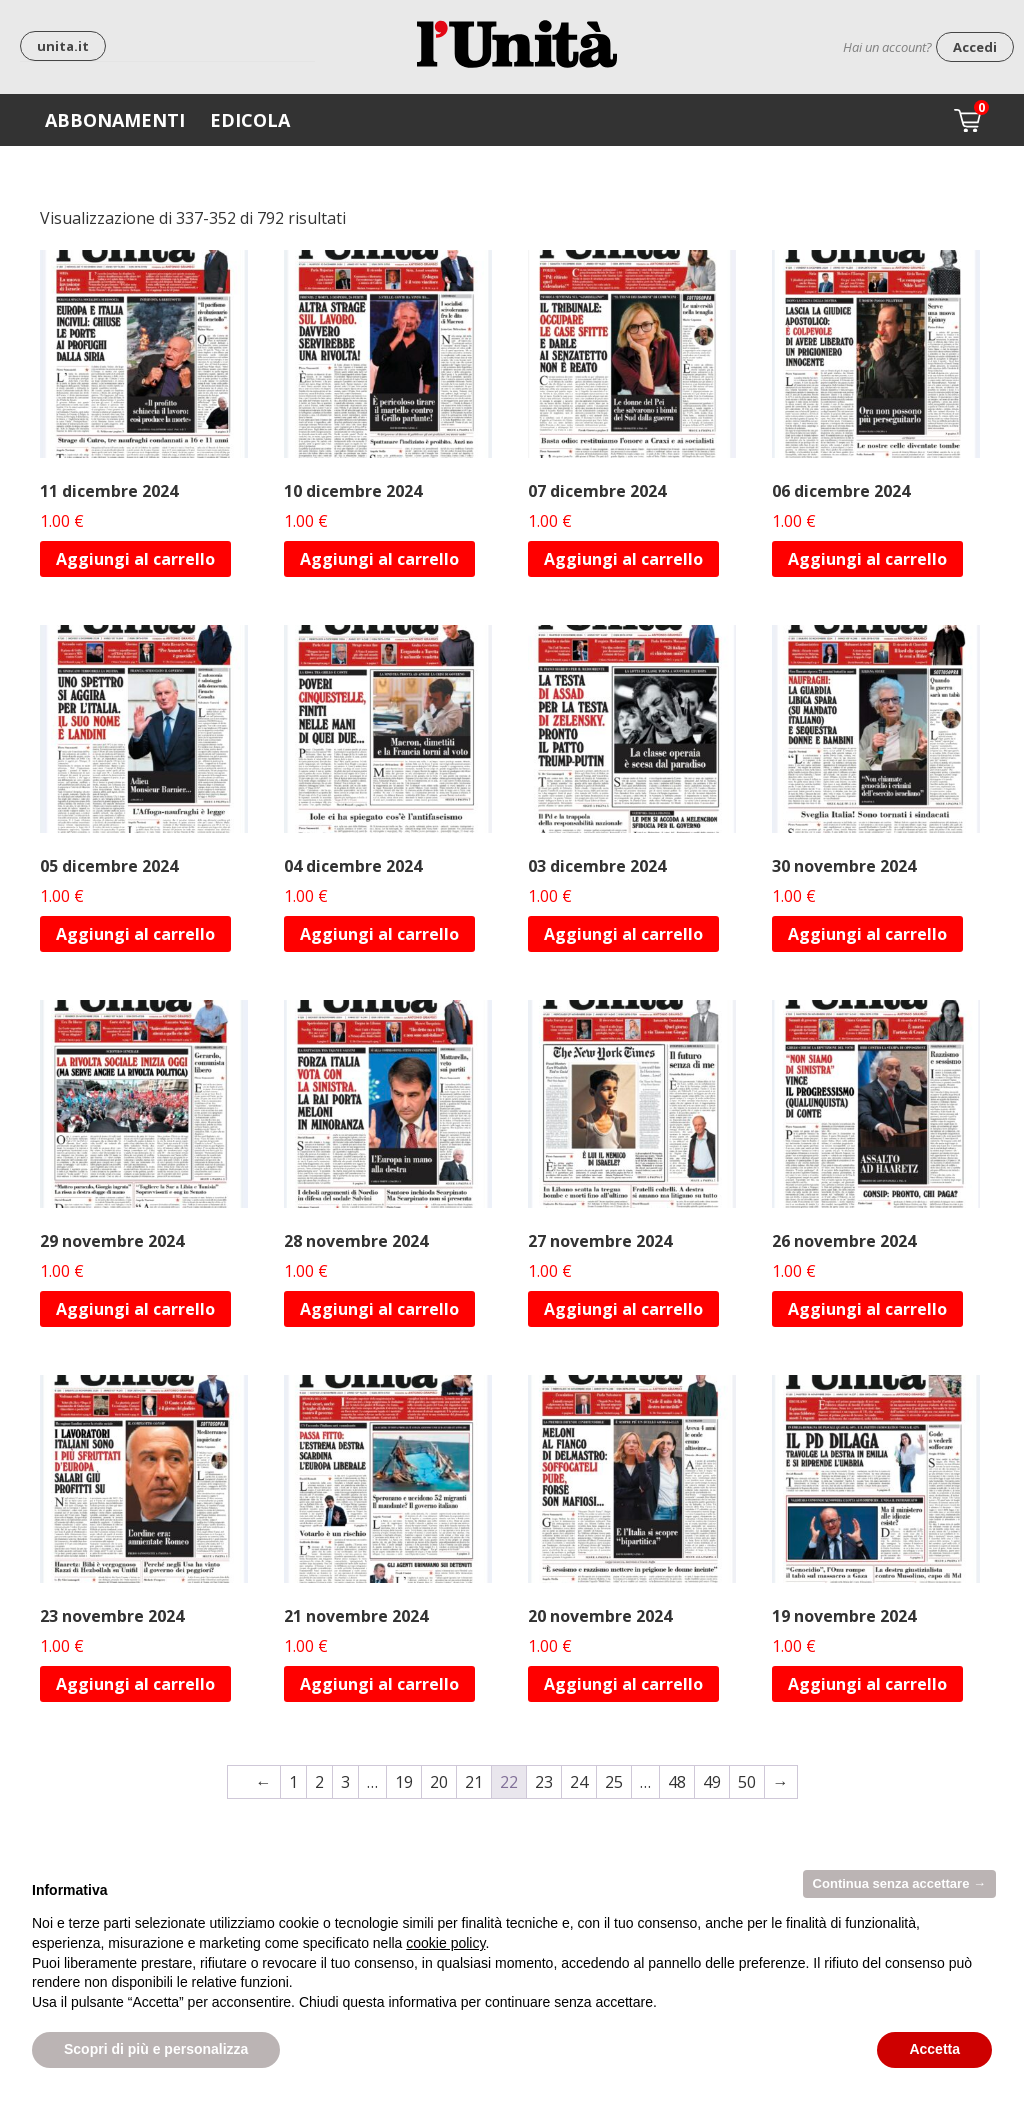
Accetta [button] (934, 2049)
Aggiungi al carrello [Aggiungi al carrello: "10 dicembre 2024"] (379, 559)
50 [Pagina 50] (747, 1782)
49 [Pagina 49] (712, 1782)
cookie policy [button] (445, 1943)
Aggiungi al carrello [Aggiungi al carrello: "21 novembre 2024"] (379, 1684)
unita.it (63, 46)
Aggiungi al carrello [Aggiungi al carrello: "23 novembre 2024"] (135, 1684)
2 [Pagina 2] (319, 1782)
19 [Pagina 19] (404, 1782)
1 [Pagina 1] (293, 1782)
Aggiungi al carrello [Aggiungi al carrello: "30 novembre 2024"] (867, 934)
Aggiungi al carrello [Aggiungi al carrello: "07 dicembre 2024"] (623, 559)
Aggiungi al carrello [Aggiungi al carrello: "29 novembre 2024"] (135, 1309)
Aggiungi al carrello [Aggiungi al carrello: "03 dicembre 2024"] (623, 934)
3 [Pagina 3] (345, 1782)
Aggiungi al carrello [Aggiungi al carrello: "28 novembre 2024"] (379, 1309)
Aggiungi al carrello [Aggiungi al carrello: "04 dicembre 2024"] (379, 934)
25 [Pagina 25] (614, 1782)
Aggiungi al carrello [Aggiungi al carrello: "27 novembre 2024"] (623, 1309)
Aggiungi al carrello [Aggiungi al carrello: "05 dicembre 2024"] (135, 934)
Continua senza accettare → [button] (899, 1883)
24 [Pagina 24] (579, 1782)
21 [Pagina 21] (474, 1782)
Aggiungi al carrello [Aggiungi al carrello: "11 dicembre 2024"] (135, 559)
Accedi (975, 47)
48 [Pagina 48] (677, 1782)
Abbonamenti (115, 120)
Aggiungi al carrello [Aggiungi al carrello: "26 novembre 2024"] (867, 1309)
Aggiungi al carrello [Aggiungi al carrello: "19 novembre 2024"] (867, 1684)
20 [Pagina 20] (439, 1782)
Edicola (250, 120)
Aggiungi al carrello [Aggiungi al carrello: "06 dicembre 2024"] (867, 559)
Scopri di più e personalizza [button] (156, 2049)
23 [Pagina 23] (544, 1782)
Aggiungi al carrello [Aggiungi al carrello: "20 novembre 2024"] (623, 1684)
